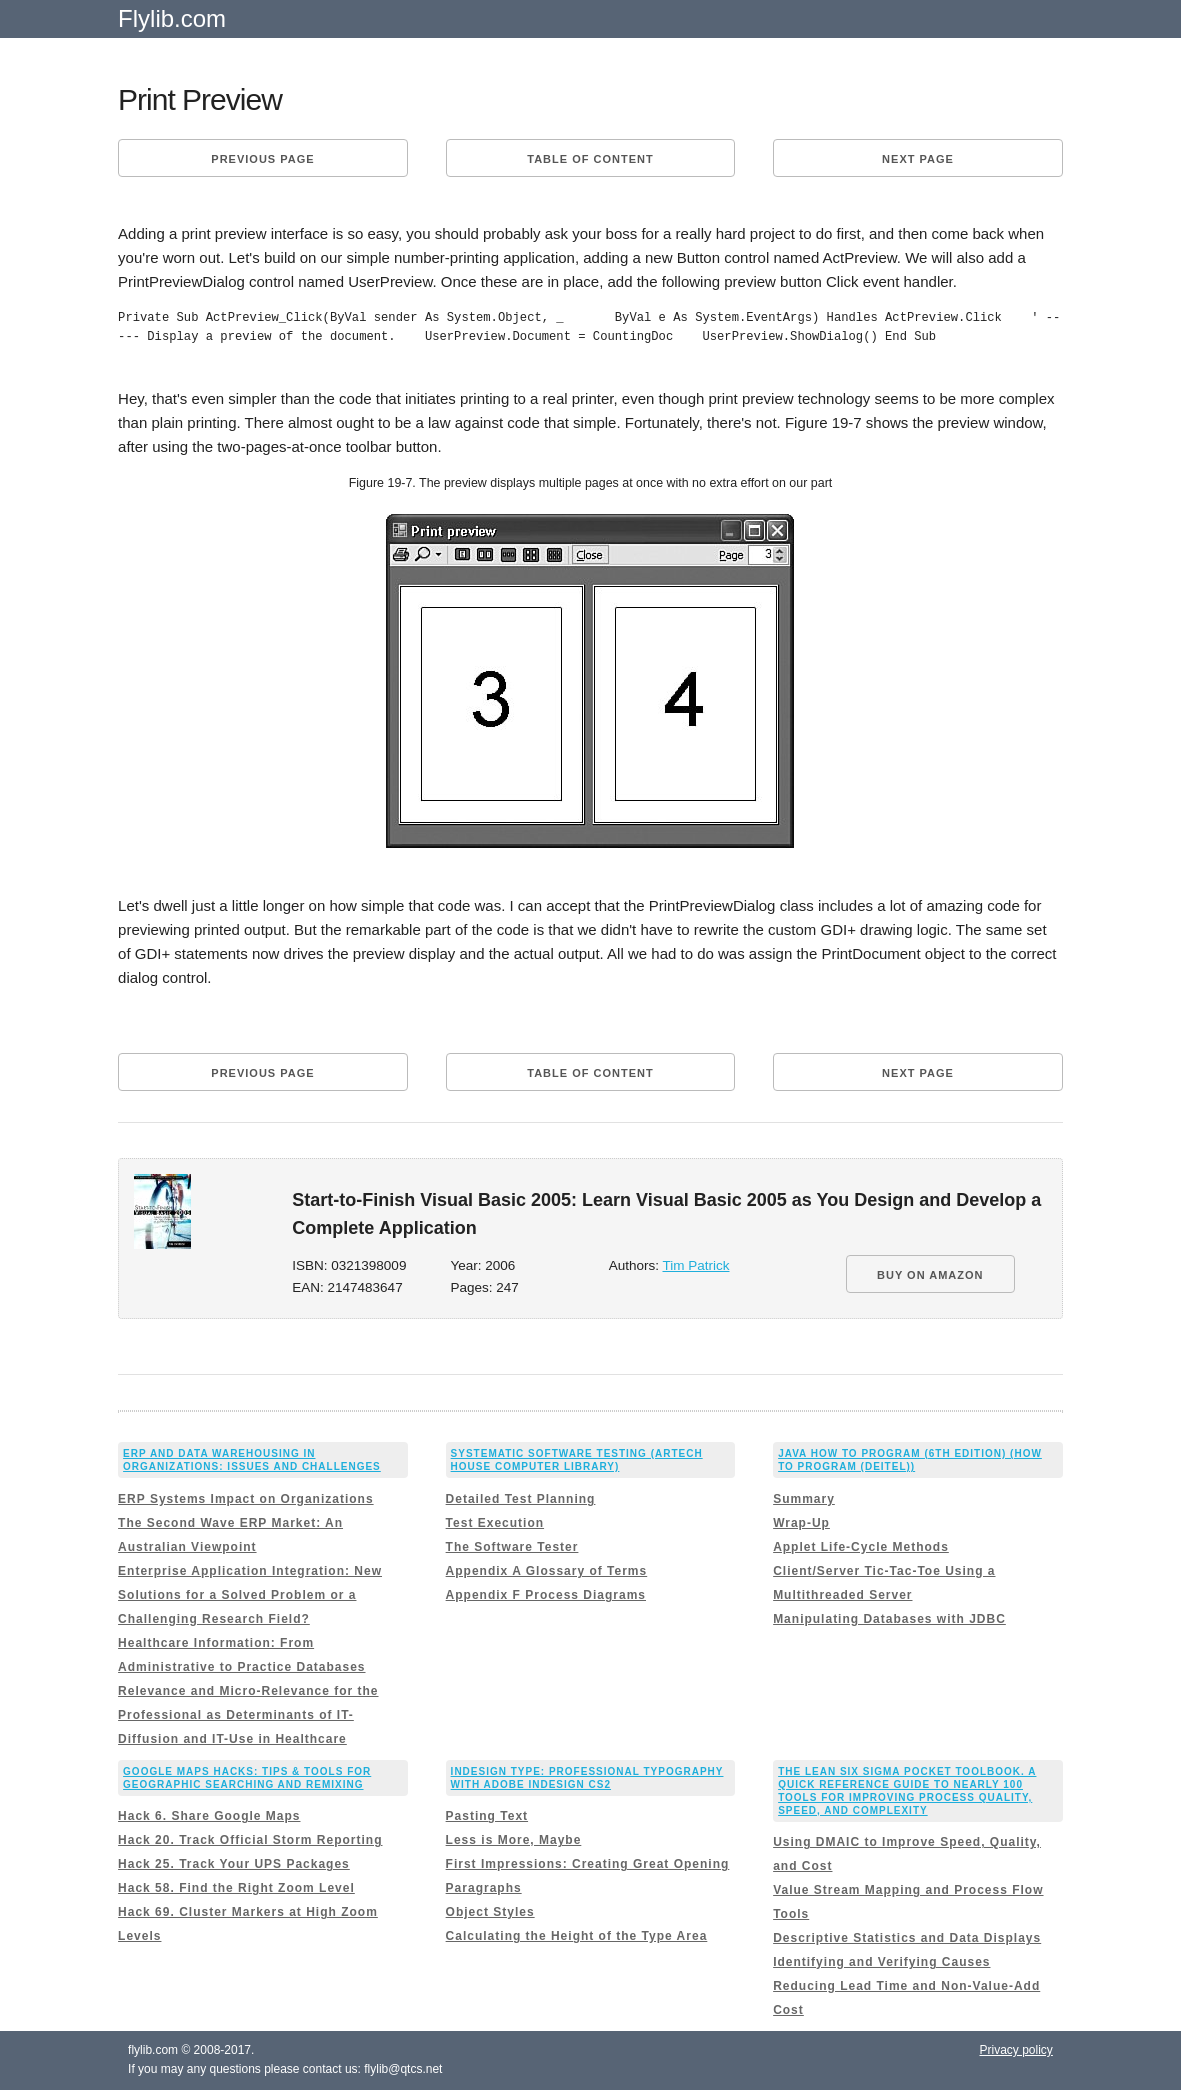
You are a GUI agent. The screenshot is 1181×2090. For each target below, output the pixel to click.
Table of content (590, 159)
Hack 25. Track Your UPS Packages (234, 1864)
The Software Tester (512, 1547)
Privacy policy (1016, 2050)
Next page (918, 159)
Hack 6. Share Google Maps (209, 1816)
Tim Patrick (696, 1265)
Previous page (262, 159)
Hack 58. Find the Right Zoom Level (236, 1888)
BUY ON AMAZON (930, 1275)
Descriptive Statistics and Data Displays (907, 1938)
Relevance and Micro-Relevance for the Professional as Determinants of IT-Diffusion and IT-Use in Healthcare (248, 1715)
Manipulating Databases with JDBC (889, 1619)
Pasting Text (487, 1816)
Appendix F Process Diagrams (546, 1595)
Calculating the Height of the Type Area (577, 1936)
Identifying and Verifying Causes (881, 1962)
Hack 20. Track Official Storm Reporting (250, 1840)
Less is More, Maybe (514, 1840)
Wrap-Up (801, 1523)
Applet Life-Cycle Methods (861, 1547)
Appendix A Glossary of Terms (547, 1571)
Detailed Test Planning (521, 1499)
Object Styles (490, 1912)
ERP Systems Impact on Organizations (246, 1499)
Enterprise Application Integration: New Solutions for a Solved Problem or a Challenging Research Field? (250, 1595)
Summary (804, 1499)
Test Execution (495, 1523)
